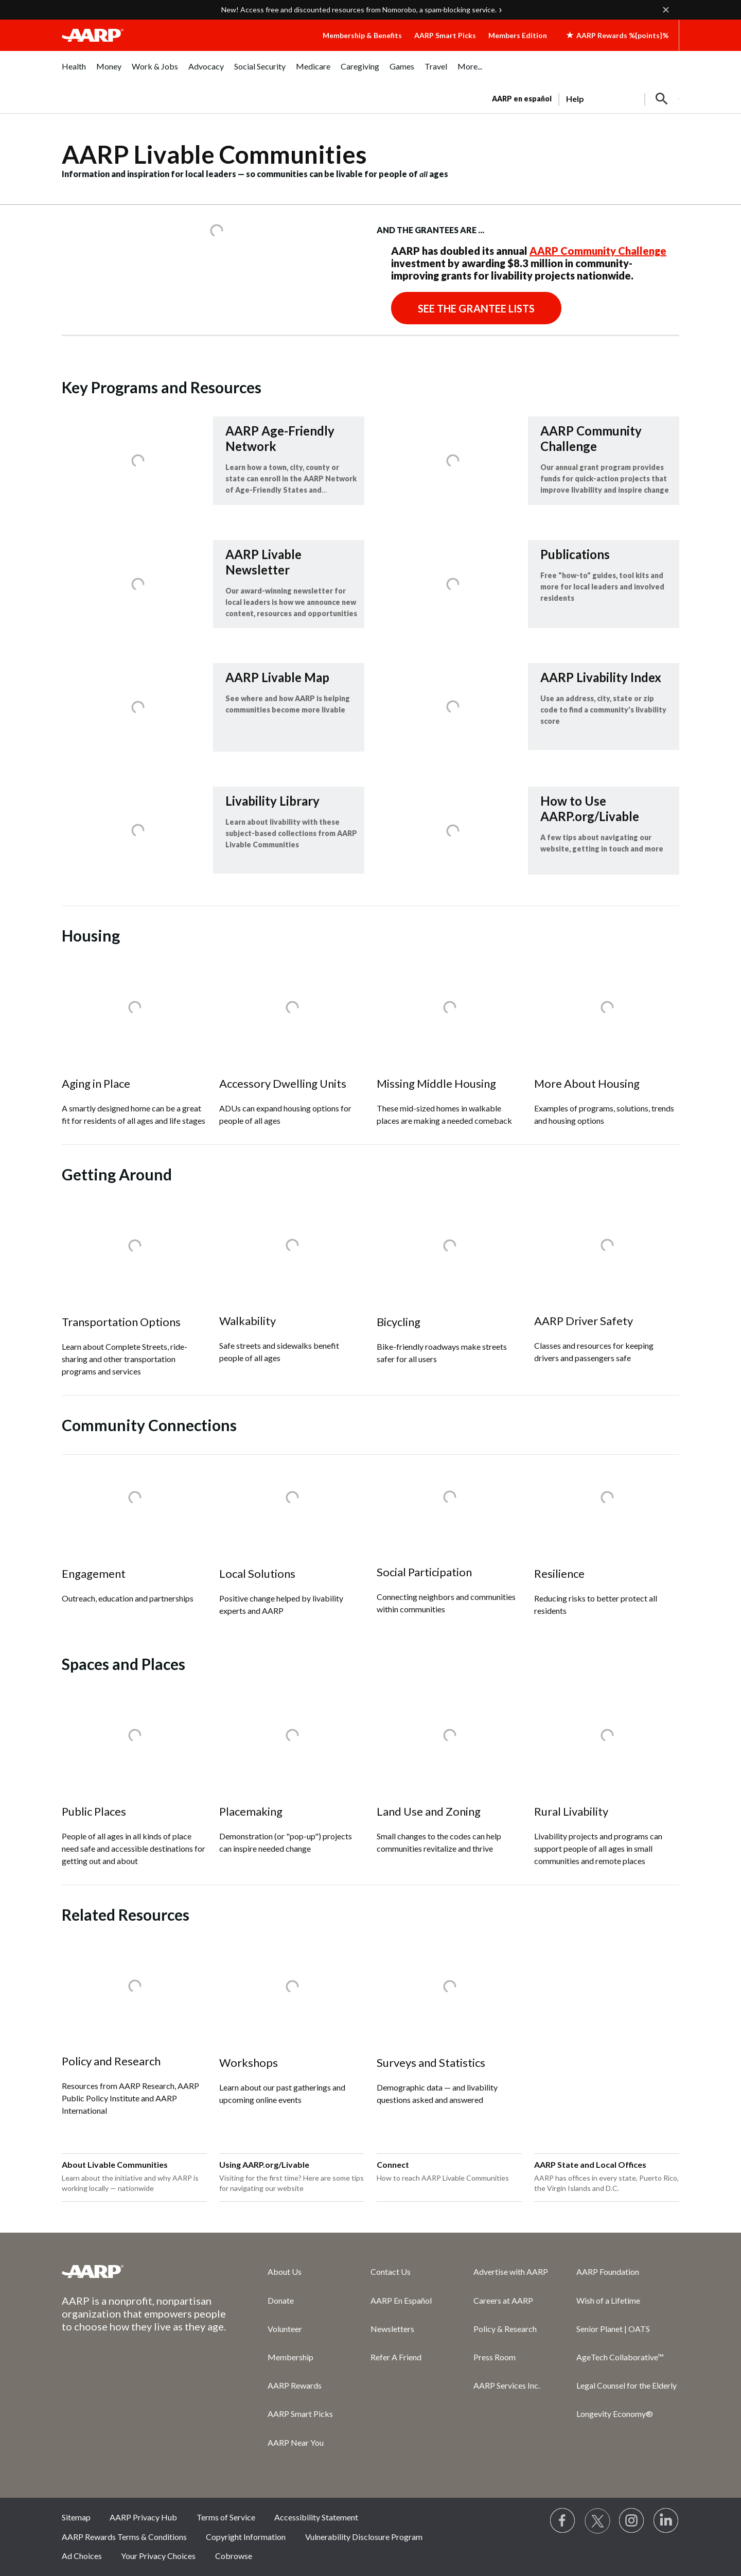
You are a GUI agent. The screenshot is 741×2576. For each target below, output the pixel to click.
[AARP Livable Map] (213, 707)
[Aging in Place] (134, 1054)
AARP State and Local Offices (590, 2164)
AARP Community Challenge (598, 251)
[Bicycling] (449, 1293)
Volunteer (285, 2329)
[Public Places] (134, 1789)
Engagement (94, 1573)
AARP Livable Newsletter (263, 562)
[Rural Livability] (606, 1789)
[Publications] (528, 584)
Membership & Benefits (362, 35)
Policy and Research (111, 2061)
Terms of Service (226, 2517)
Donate (281, 2300)
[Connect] (449, 2177)
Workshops (248, 2062)
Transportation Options (121, 1322)
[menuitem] (74, 71)
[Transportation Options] (134, 1300)
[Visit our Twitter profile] (597, 2521)
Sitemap (76, 2517)
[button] (661, 98)
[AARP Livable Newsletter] (213, 584)
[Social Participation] (449, 1544)
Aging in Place (96, 1083)
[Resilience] (606, 1544)
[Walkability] (291, 1293)
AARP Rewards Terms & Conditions (124, 2537)
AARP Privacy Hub (143, 2517)
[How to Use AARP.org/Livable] (528, 831)
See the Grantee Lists (476, 308)
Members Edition (517, 35)
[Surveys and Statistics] (449, 2034)
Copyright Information (246, 2537)
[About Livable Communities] (134, 2177)
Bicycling (398, 1322)
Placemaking (251, 1811)
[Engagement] (134, 1538)
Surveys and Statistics (431, 2062)
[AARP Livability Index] (528, 706)
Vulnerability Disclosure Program (363, 2537)
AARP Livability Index (600, 677)
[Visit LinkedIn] (666, 2521)
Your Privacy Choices (158, 2556)
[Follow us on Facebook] (563, 2521)
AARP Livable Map (277, 677)
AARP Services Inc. (506, 2385)
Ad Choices (82, 2556)
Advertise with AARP (510, 2271)
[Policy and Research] (134, 2039)
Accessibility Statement (316, 2517)
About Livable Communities (115, 2164)
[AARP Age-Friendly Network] (213, 460)
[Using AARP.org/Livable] (291, 2177)
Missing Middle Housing (436, 1083)
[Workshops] (291, 2034)
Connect (393, 2164)
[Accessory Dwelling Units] (291, 1054)
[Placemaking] (291, 1783)
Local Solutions (257, 1573)
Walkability (247, 1321)
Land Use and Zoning (429, 1811)
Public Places (94, 1811)
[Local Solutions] (291, 1544)
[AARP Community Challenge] (528, 460)
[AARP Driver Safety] (606, 1293)
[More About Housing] (606, 1054)
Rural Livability (571, 1811)
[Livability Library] (213, 830)
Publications (575, 554)
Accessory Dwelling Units (282, 1083)
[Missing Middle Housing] (449, 1054)
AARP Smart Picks (445, 35)
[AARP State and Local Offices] (606, 2177)
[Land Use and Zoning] (449, 1783)
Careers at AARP (503, 2300)
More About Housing (587, 1083)
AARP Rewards (295, 2385)
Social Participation (424, 1572)
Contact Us (390, 2271)
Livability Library (272, 800)
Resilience (559, 1573)
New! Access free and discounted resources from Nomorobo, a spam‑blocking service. (359, 9)
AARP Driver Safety (583, 1321)
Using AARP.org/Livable (264, 2164)
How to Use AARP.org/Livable (589, 808)
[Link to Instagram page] (632, 2521)
